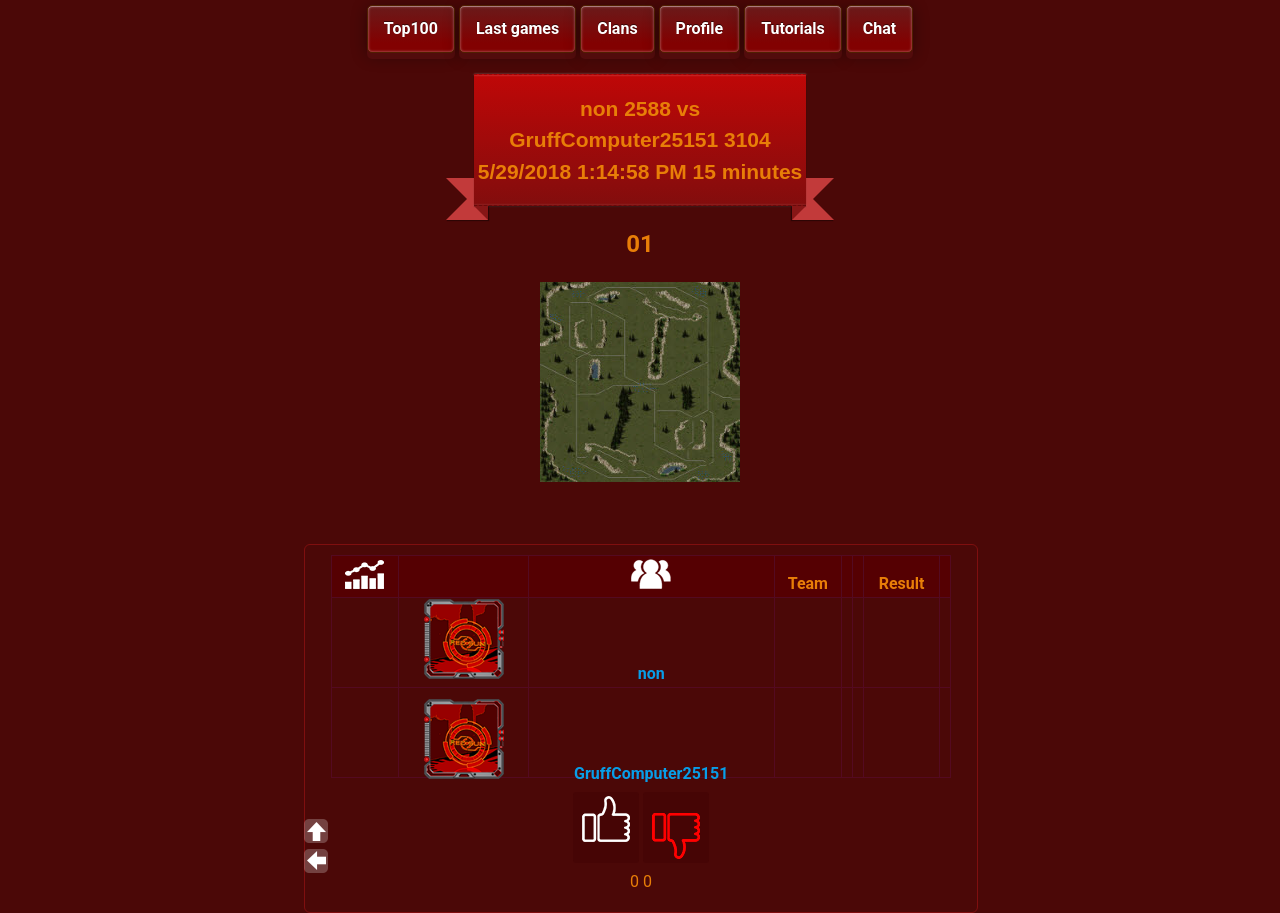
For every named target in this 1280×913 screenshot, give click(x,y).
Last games (517, 28)
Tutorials (793, 28)
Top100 (411, 28)
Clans (617, 28)
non (651, 673)
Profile (700, 28)
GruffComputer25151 (651, 773)
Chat (879, 28)
